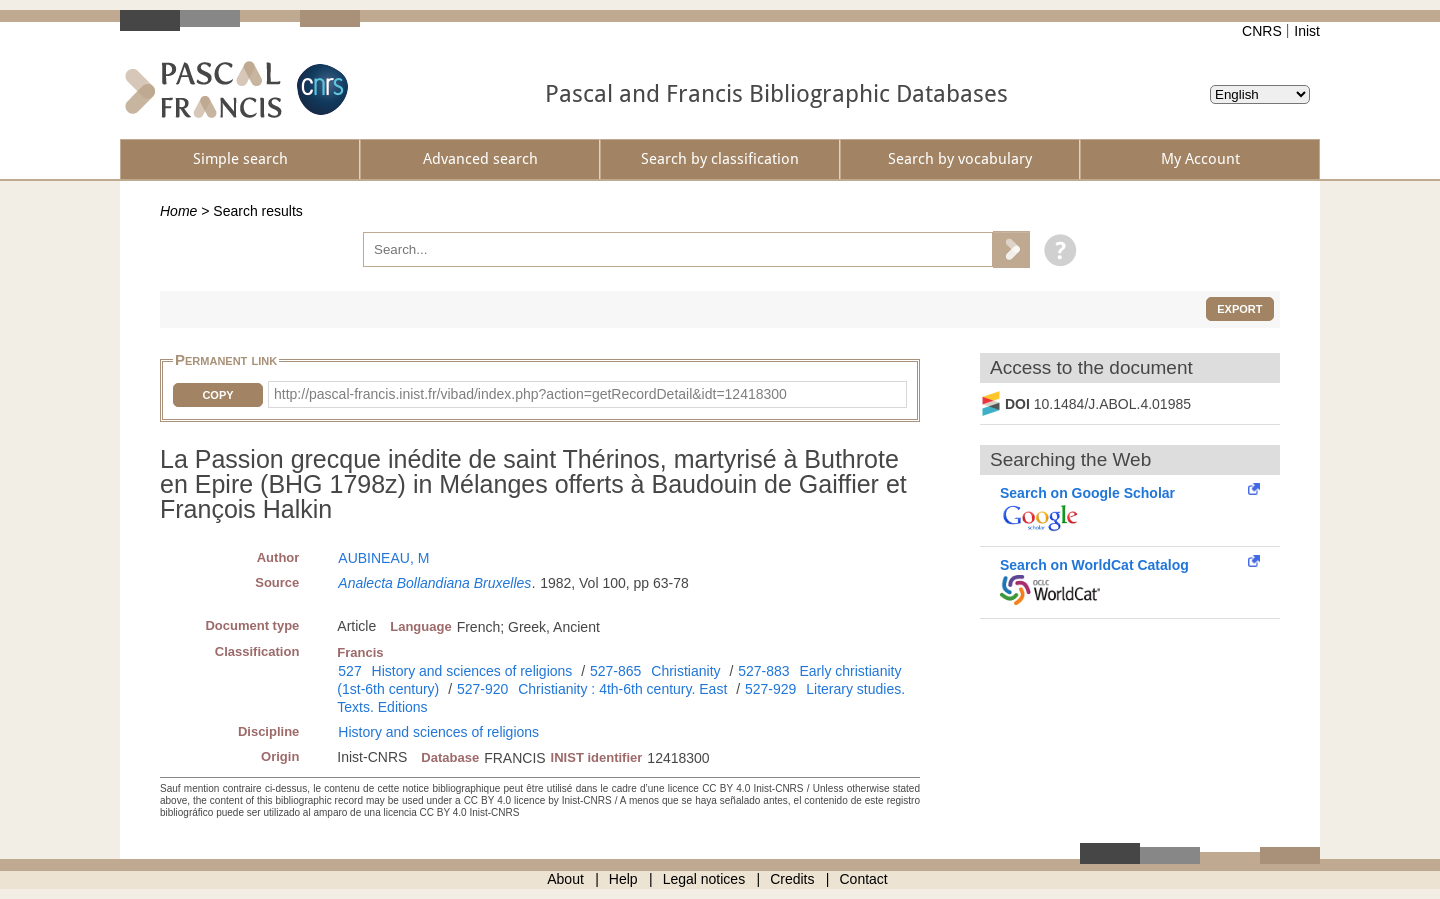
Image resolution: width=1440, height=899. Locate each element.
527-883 (763, 671)
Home (178, 211)
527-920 (482, 689)
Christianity (685, 671)
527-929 (770, 689)
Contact (864, 879)
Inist (1307, 31)
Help (623, 879)
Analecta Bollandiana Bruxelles (434, 583)
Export (1239, 309)
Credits (792, 879)
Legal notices (704, 879)
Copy (217, 395)
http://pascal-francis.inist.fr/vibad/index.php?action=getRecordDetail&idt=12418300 (530, 394)
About (565, 879)
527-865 (615, 671)
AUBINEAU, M (383, 558)
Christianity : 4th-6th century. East (622, 689)
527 (349, 671)
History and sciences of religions (472, 671)
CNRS (1262, 31)
